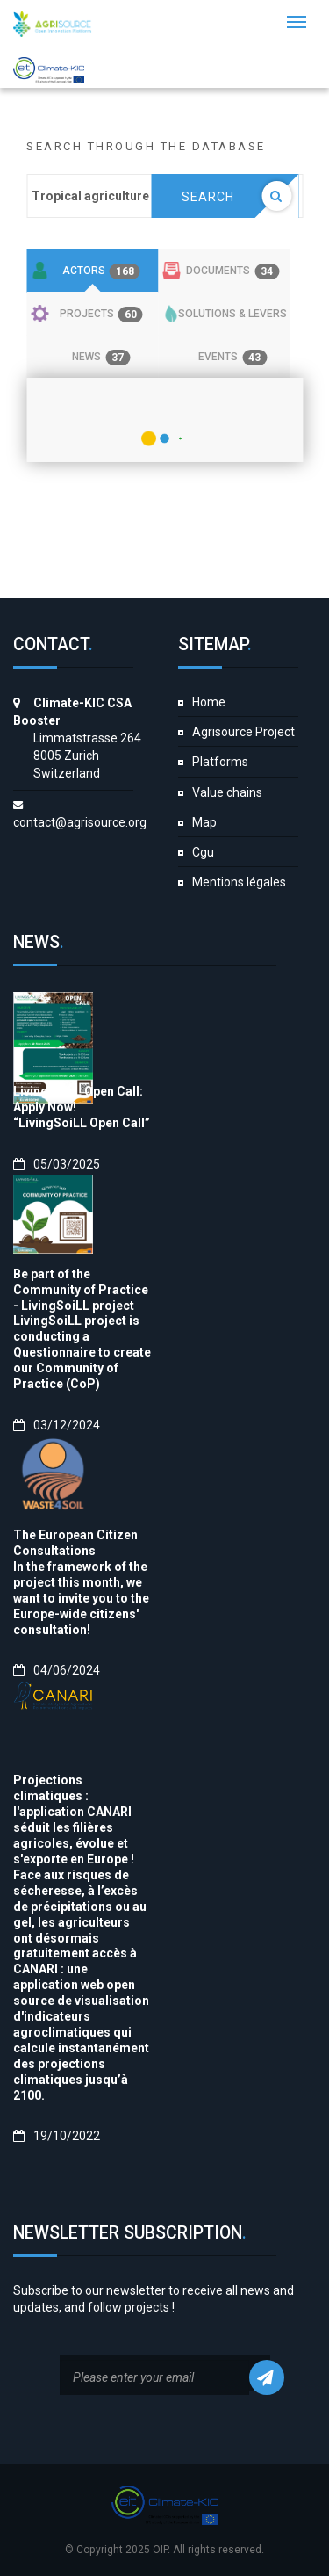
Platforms (220, 762)
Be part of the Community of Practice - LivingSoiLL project (80, 1290)
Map (204, 822)
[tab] (92, 271)
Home (208, 702)
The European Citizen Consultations (75, 1543)
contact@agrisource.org (80, 822)
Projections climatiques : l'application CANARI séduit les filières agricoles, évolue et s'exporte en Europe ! (73, 1819)
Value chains (227, 792)
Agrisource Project (243, 732)
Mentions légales (239, 882)
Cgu (203, 852)
